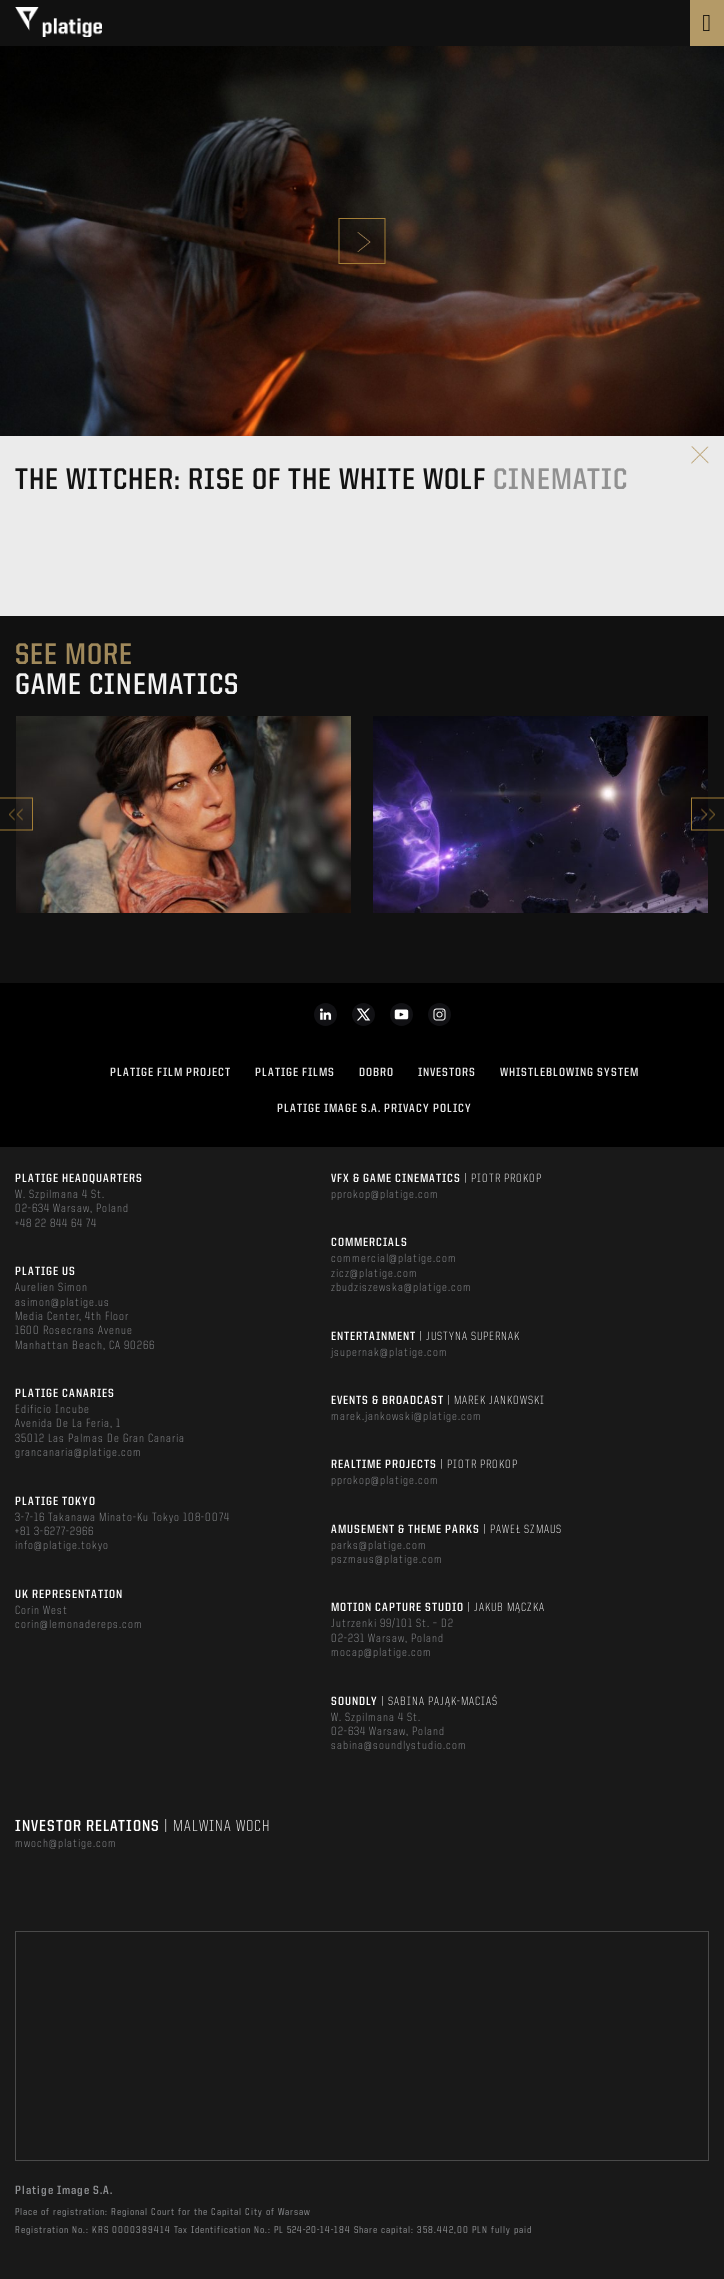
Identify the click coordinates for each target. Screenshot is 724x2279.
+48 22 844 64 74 (56, 1224)
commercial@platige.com (394, 1259)
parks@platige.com (379, 1546)
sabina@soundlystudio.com (399, 1746)
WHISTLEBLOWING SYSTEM (569, 1073)
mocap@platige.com (381, 1653)
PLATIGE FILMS (295, 1073)
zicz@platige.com (374, 1274)
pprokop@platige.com (385, 1195)
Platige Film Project (170, 1073)
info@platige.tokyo (62, 1546)
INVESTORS (447, 1073)
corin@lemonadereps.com (79, 1625)
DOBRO (376, 1073)
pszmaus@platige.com (387, 1560)
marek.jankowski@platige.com (406, 1417)
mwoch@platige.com (66, 1844)
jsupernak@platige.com (389, 1353)
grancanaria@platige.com (78, 1453)
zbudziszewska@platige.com (401, 1288)
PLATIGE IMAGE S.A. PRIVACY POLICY (374, 1109)
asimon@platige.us (62, 1303)
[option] (183, 814)
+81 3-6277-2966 (54, 1532)
